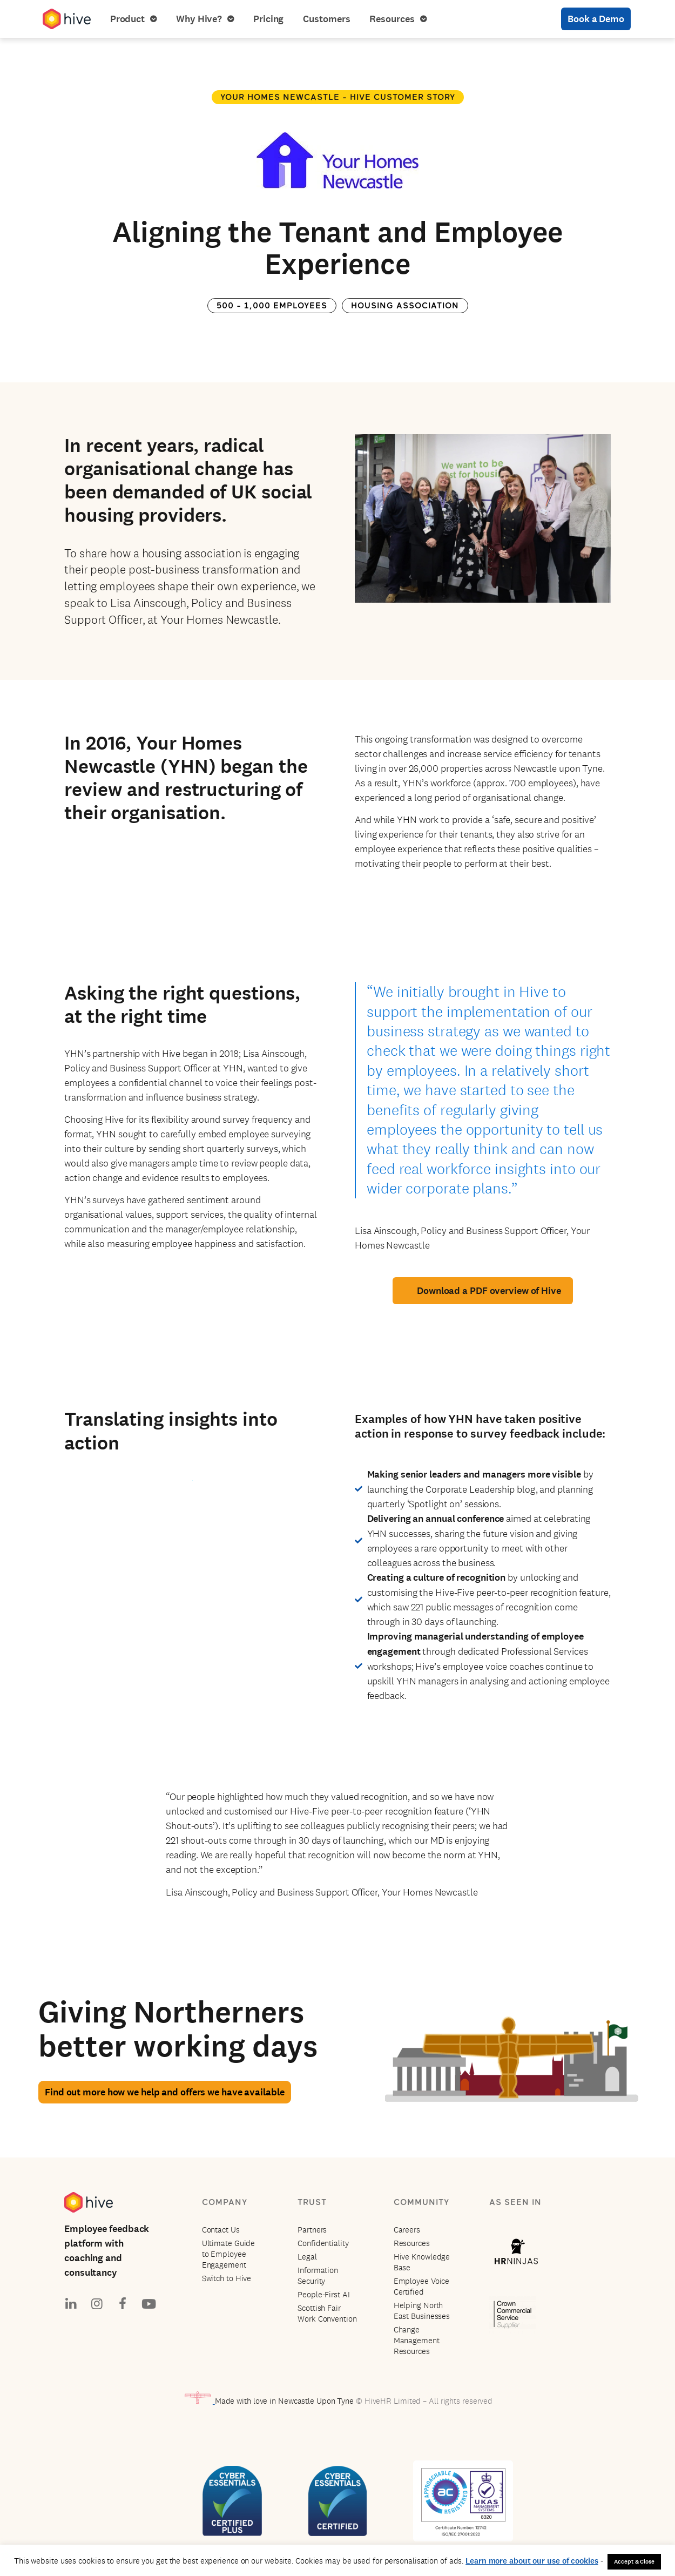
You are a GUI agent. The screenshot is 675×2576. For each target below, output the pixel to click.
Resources (397, 18)
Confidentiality (323, 2243)
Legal (307, 2256)
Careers (407, 2229)
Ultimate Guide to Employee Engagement (228, 2254)
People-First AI (324, 2294)
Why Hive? (205, 18)
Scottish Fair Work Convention (327, 2313)
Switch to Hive (227, 2278)
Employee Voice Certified (422, 2286)
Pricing (268, 18)
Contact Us (221, 2229)
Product (133, 18)
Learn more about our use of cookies (531, 2560)
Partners (312, 2229)
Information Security (318, 2275)
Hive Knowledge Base (422, 2261)
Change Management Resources (417, 2340)
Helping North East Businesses (422, 2310)
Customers (326, 18)
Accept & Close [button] (634, 2561)
